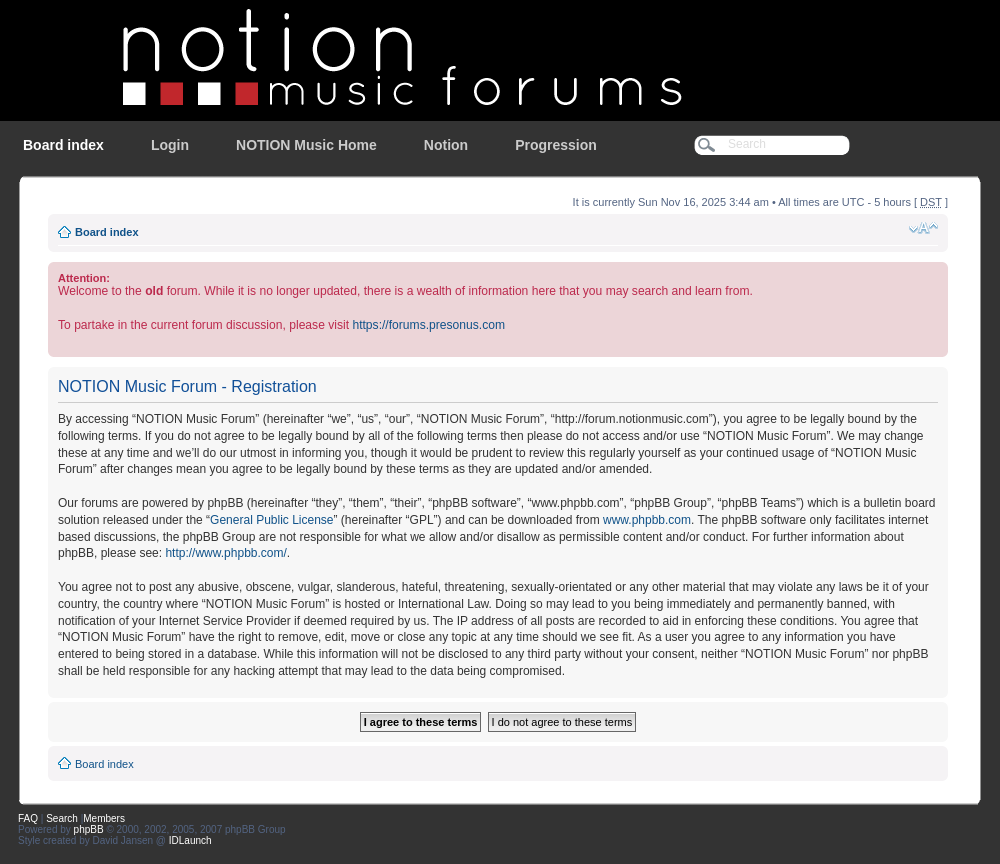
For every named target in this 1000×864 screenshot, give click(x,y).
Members (104, 818)
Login (170, 145)
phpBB (89, 829)
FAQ (28, 818)
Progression (556, 145)
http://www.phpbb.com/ (225, 553)
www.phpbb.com (647, 520)
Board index (63, 145)
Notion (446, 145)
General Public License (271, 520)
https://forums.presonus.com (428, 325)
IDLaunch (190, 840)
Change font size (923, 228)
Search (62, 818)
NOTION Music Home (306, 145)
